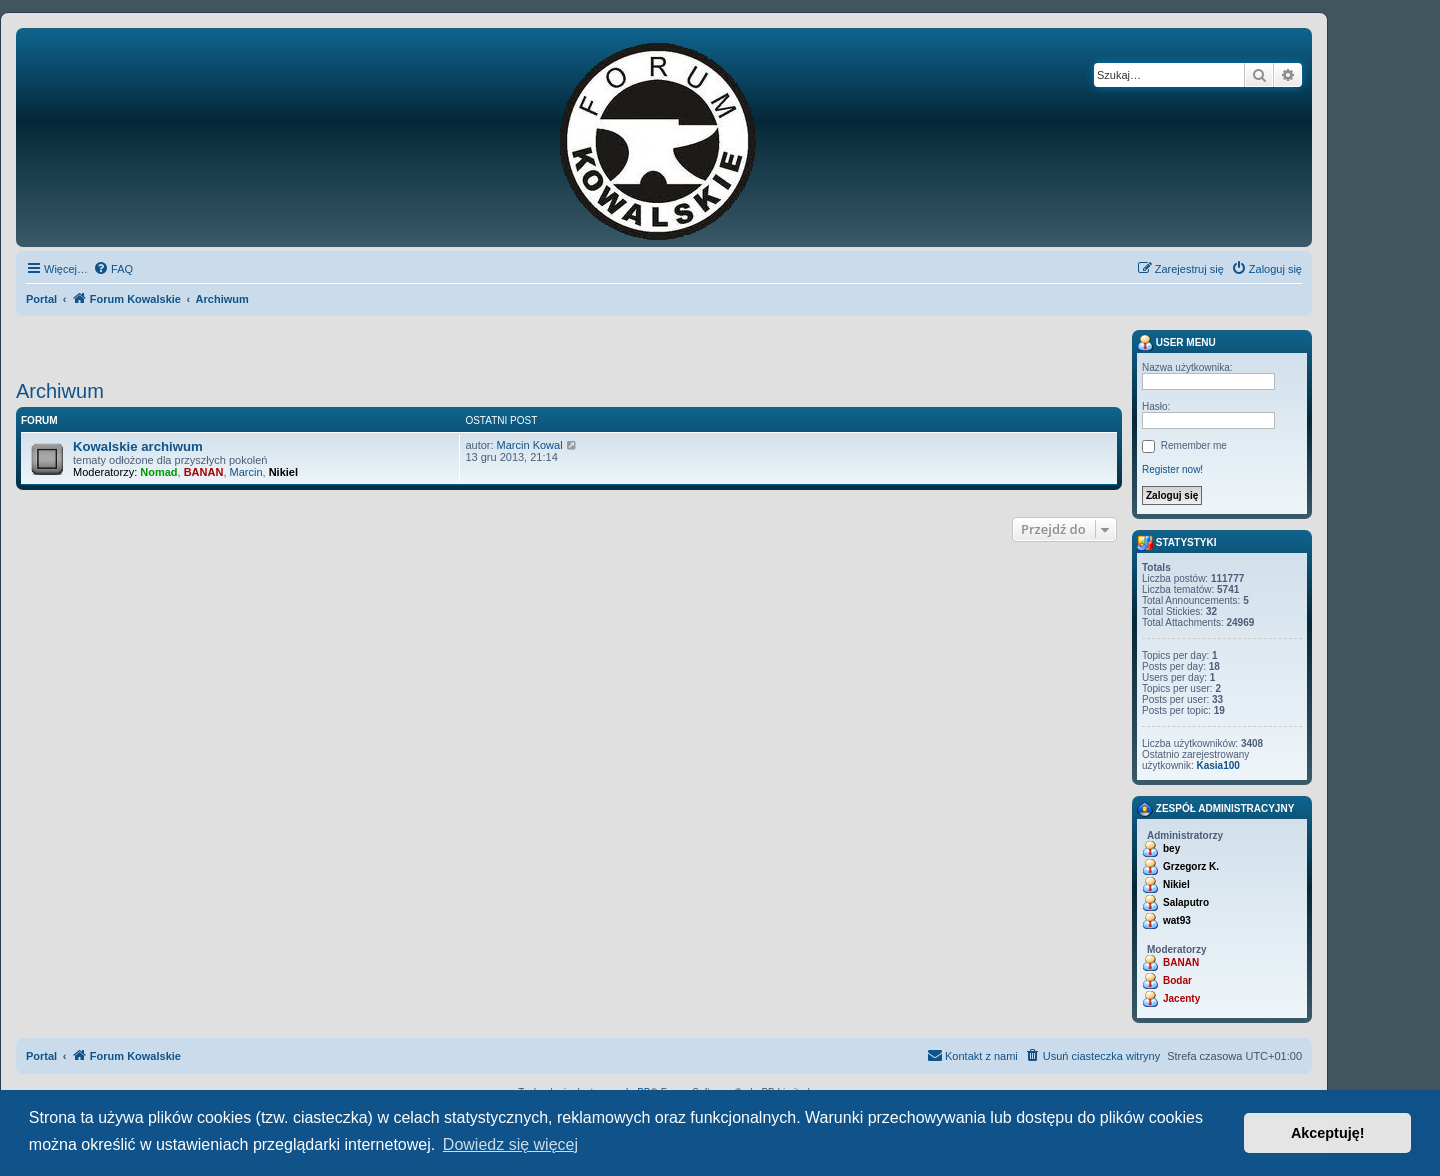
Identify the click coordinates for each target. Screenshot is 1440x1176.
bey (1171, 848)
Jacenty (1181, 998)
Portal (41, 299)
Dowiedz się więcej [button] (510, 1144)
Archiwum (60, 391)
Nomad (158, 472)
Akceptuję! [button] (1328, 1133)
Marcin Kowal (530, 445)
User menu (1176, 343)
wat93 (1177, 920)
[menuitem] (113, 269)
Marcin (246, 472)
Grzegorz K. (1191, 866)
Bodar (1177, 980)
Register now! (1172, 469)
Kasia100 (1217, 765)
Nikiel (283, 472)
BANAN (204, 472)
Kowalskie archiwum (138, 446)
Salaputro (1186, 902)
